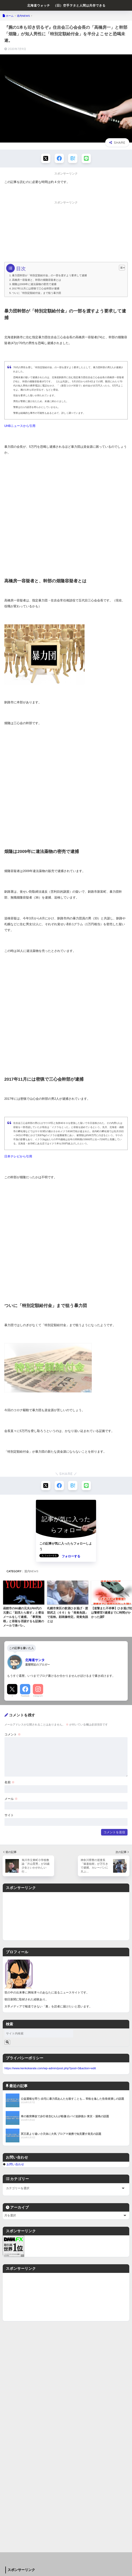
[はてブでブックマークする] (73, 158)
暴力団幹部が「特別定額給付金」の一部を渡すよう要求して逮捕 (49, 275)
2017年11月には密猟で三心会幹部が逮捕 (35, 288)
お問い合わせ (15, 2164)
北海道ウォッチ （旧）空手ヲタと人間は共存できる (66, 5)
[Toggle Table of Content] (120, 268)
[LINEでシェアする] (86, 158)
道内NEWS (31, 1571)
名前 (9, 1783)
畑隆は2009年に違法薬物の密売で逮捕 (34, 284)
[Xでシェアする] (45, 158)
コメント (12, 1735)
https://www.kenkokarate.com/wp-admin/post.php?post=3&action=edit (50, 2068)
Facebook (25, 1696)
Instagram (38, 1696)
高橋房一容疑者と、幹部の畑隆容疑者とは (36, 280)
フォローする (71, 1557)
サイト (9, 1815)
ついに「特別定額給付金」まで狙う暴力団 (36, 293)
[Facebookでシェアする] (59, 158)
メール (11, 1799)
